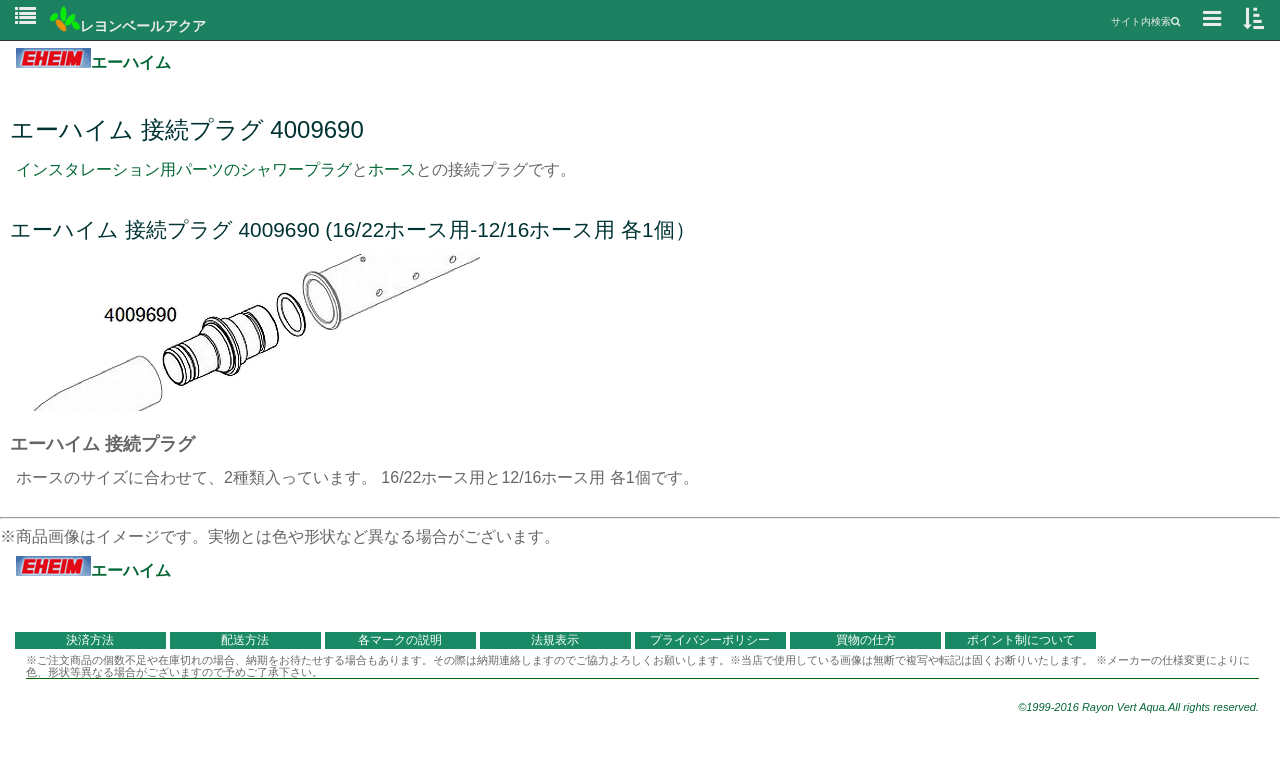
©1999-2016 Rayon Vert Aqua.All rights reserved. (1138, 707)
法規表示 (555, 640)
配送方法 (245, 640)
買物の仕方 (866, 640)
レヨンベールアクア (128, 26)
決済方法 (90, 640)
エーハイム (93, 62)
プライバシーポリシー (710, 640)
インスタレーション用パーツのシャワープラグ (184, 169)
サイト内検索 (1145, 21)
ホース (392, 169)
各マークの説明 (400, 640)
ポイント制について (1021, 640)
